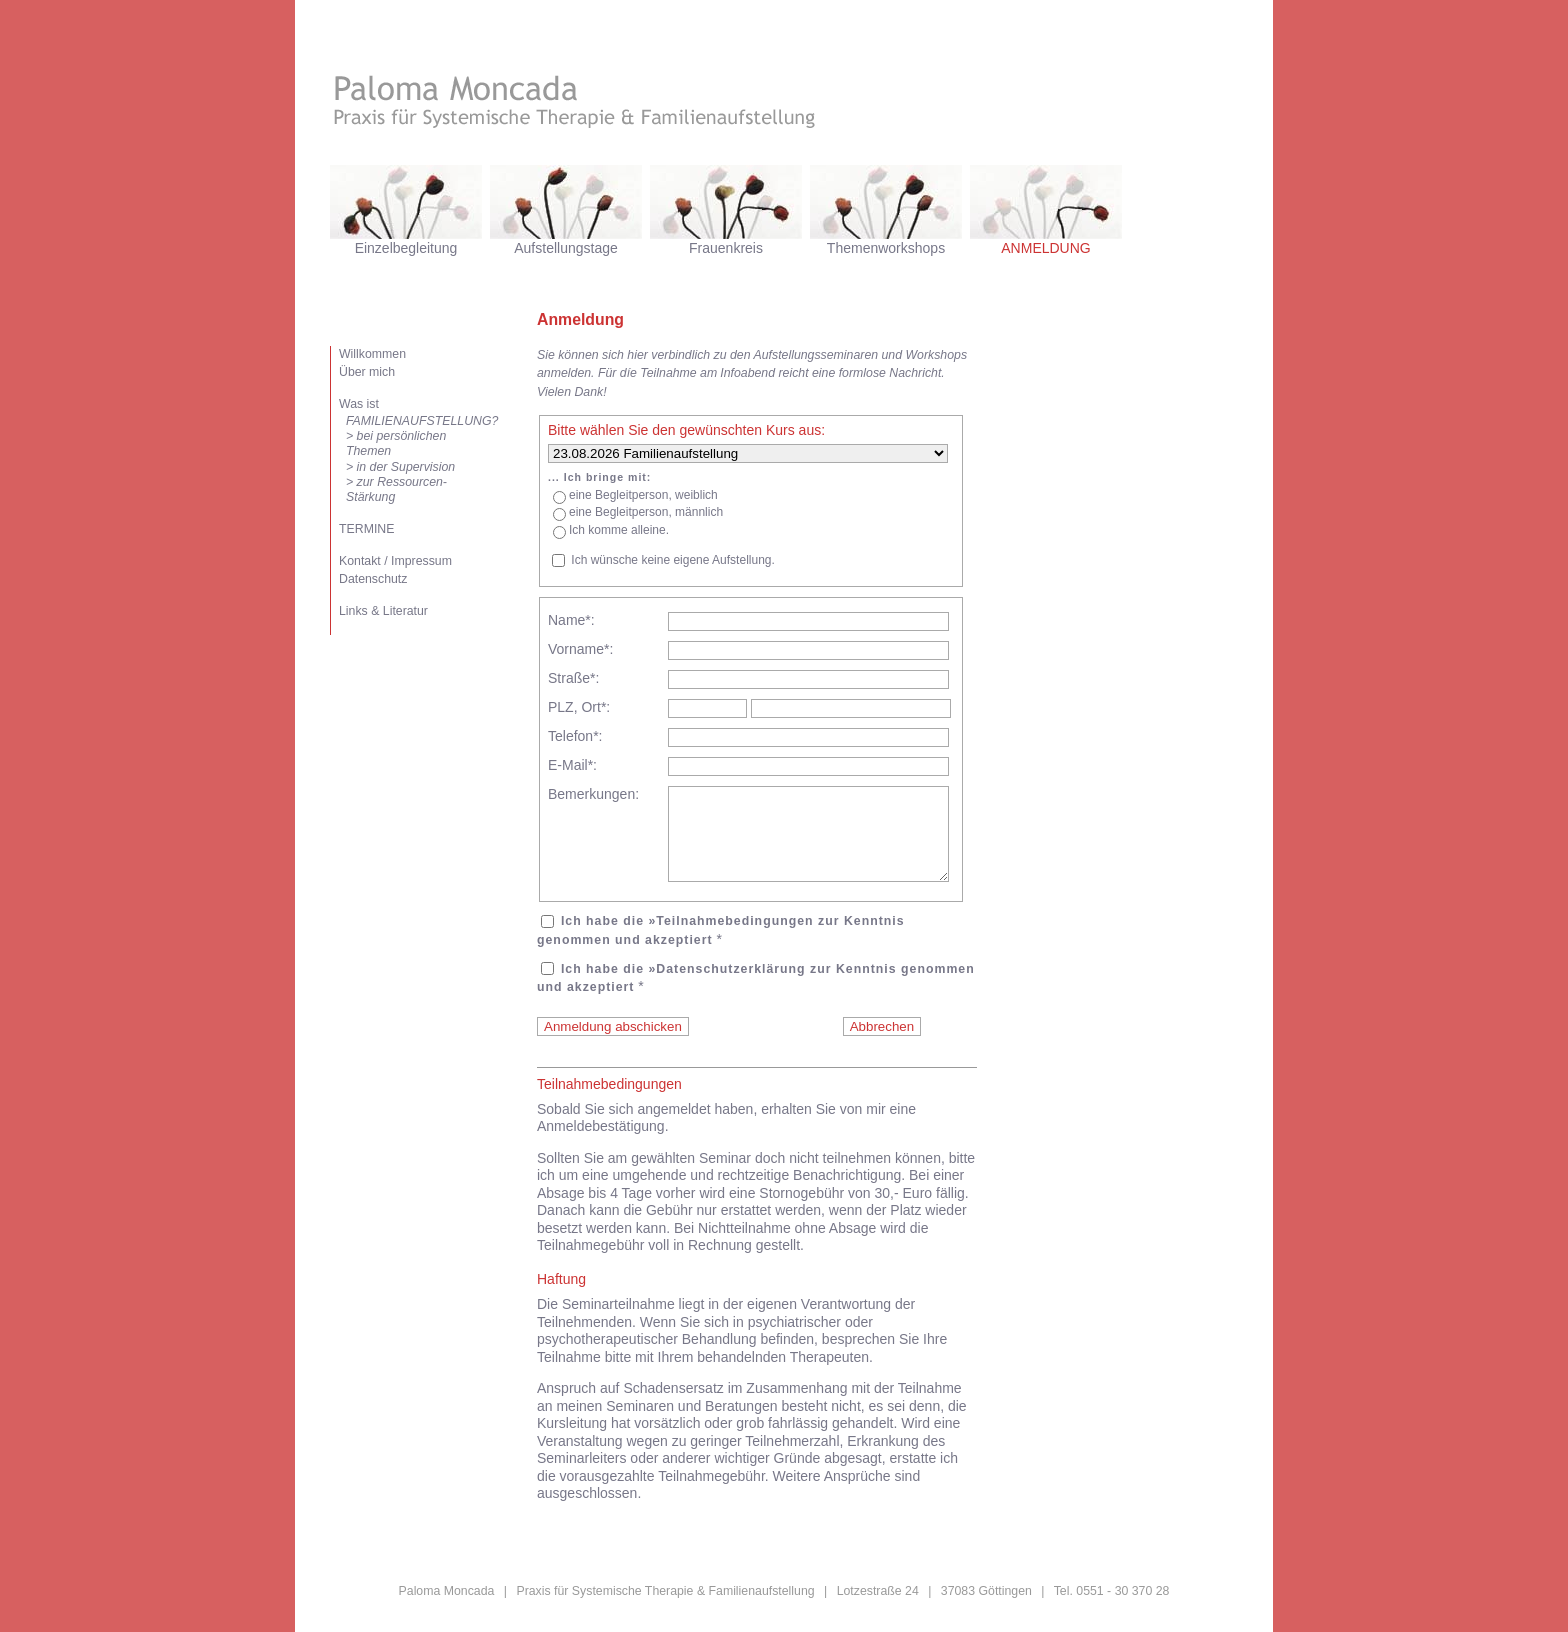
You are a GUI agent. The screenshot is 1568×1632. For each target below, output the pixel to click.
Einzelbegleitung (406, 248)
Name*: (571, 620)
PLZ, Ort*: (579, 707)
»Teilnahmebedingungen (730, 939)
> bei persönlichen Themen (396, 443)
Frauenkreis (726, 248)
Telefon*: (575, 736)
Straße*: (573, 678)
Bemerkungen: (593, 794)
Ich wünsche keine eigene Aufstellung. (672, 560)
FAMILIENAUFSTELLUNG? (412, 421)
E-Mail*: (572, 765)
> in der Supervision (400, 467)
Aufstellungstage (566, 248)
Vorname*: (580, 649)
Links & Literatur (383, 611)
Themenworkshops (886, 248)
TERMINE (366, 529)
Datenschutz (373, 579)
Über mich (367, 372)
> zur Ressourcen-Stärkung (396, 489)
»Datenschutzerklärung (726, 987)
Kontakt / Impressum (395, 561)
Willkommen (372, 354)
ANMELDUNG (1045, 248)
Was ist (359, 404)
